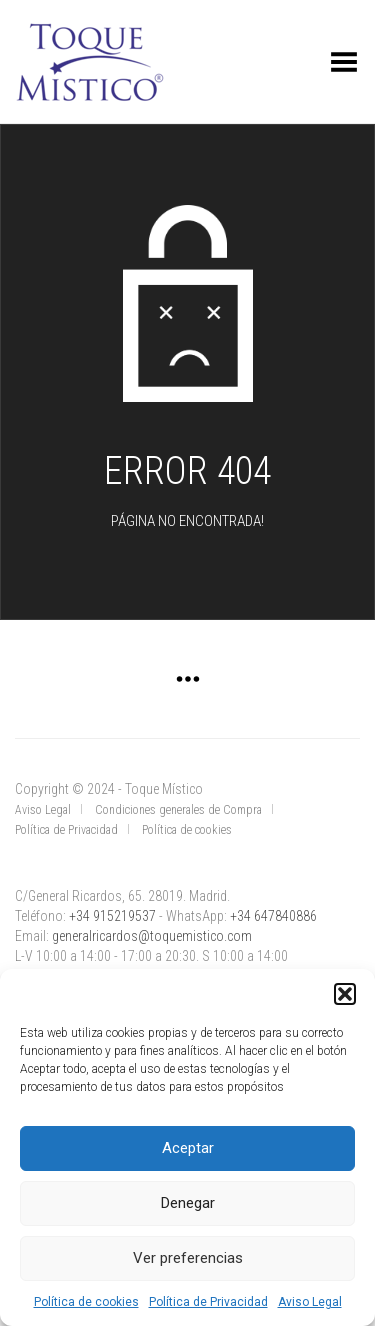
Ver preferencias (188, 1258)
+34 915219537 (112, 916)
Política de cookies (86, 1302)
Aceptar (188, 1148)
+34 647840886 (273, 916)
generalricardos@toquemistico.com (152, 936)
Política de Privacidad (208, 1302)
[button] (345, 994)
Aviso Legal (310, 1302)
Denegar (188, 1203)
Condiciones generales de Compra (178, 810)
